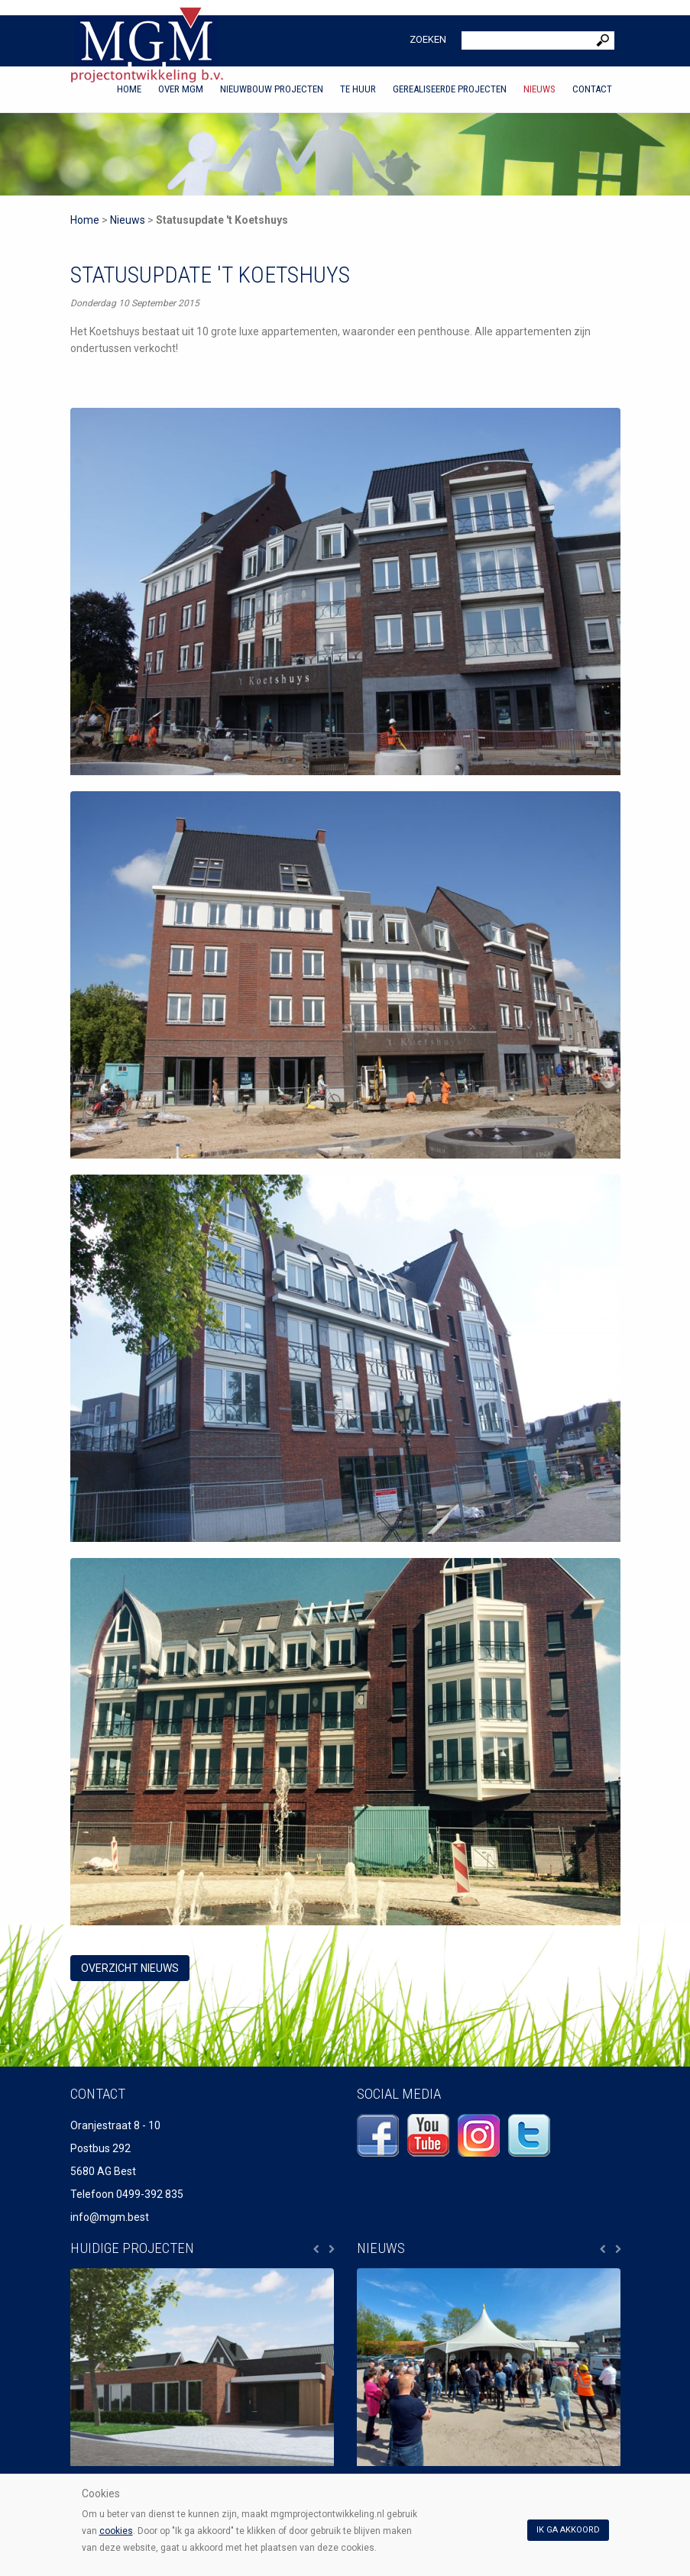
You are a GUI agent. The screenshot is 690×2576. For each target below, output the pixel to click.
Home (129, 89)
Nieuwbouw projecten (271, 89)
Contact (592, 89)
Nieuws (539, 89)
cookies (116, 2531)
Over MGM (180, 89)
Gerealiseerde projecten (450, 89)
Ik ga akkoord (568, 2530)
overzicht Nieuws (130, 1968)
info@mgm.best (109, 2217)
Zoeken (428, 39)
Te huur (358, 89)
